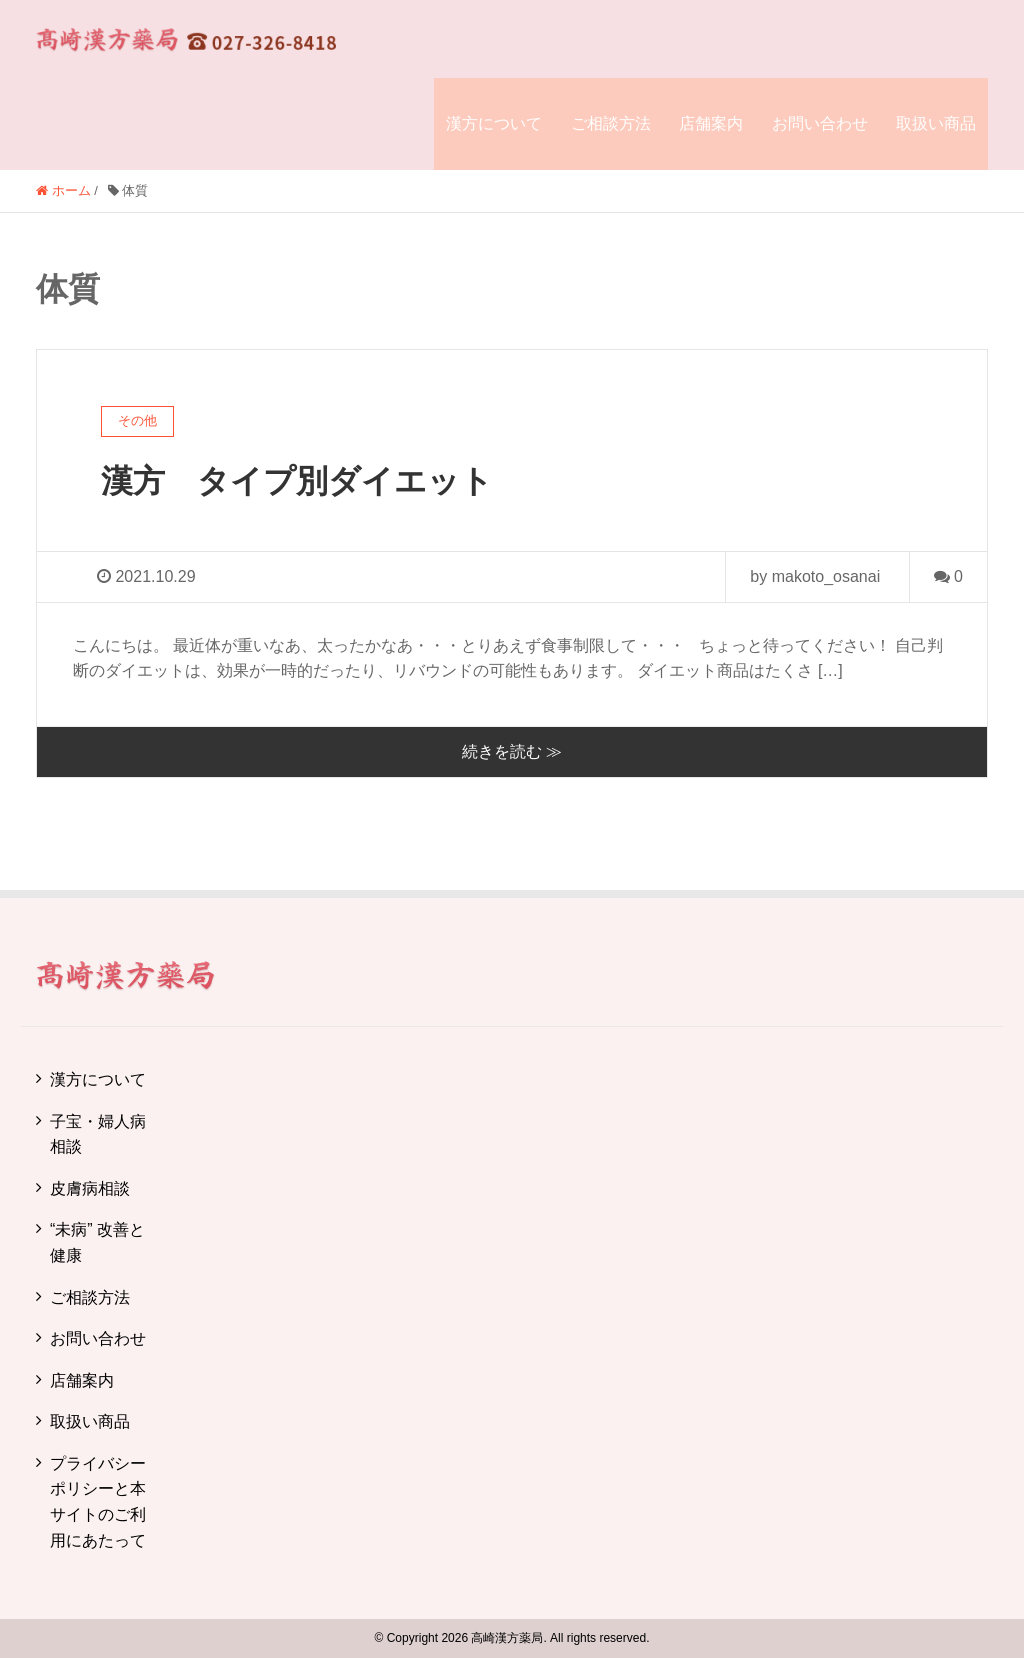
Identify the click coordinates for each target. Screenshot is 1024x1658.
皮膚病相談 (90, 1188)
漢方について (494, 123)
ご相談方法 (611, 123)
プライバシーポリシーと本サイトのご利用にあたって (98, 1502)
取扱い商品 (936, 123)
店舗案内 (711, 123)
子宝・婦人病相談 (98, 1134)
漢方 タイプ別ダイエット (297, 481)
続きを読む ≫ (512, 751)
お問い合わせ (820, 123)
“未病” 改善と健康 (97, 1242)
